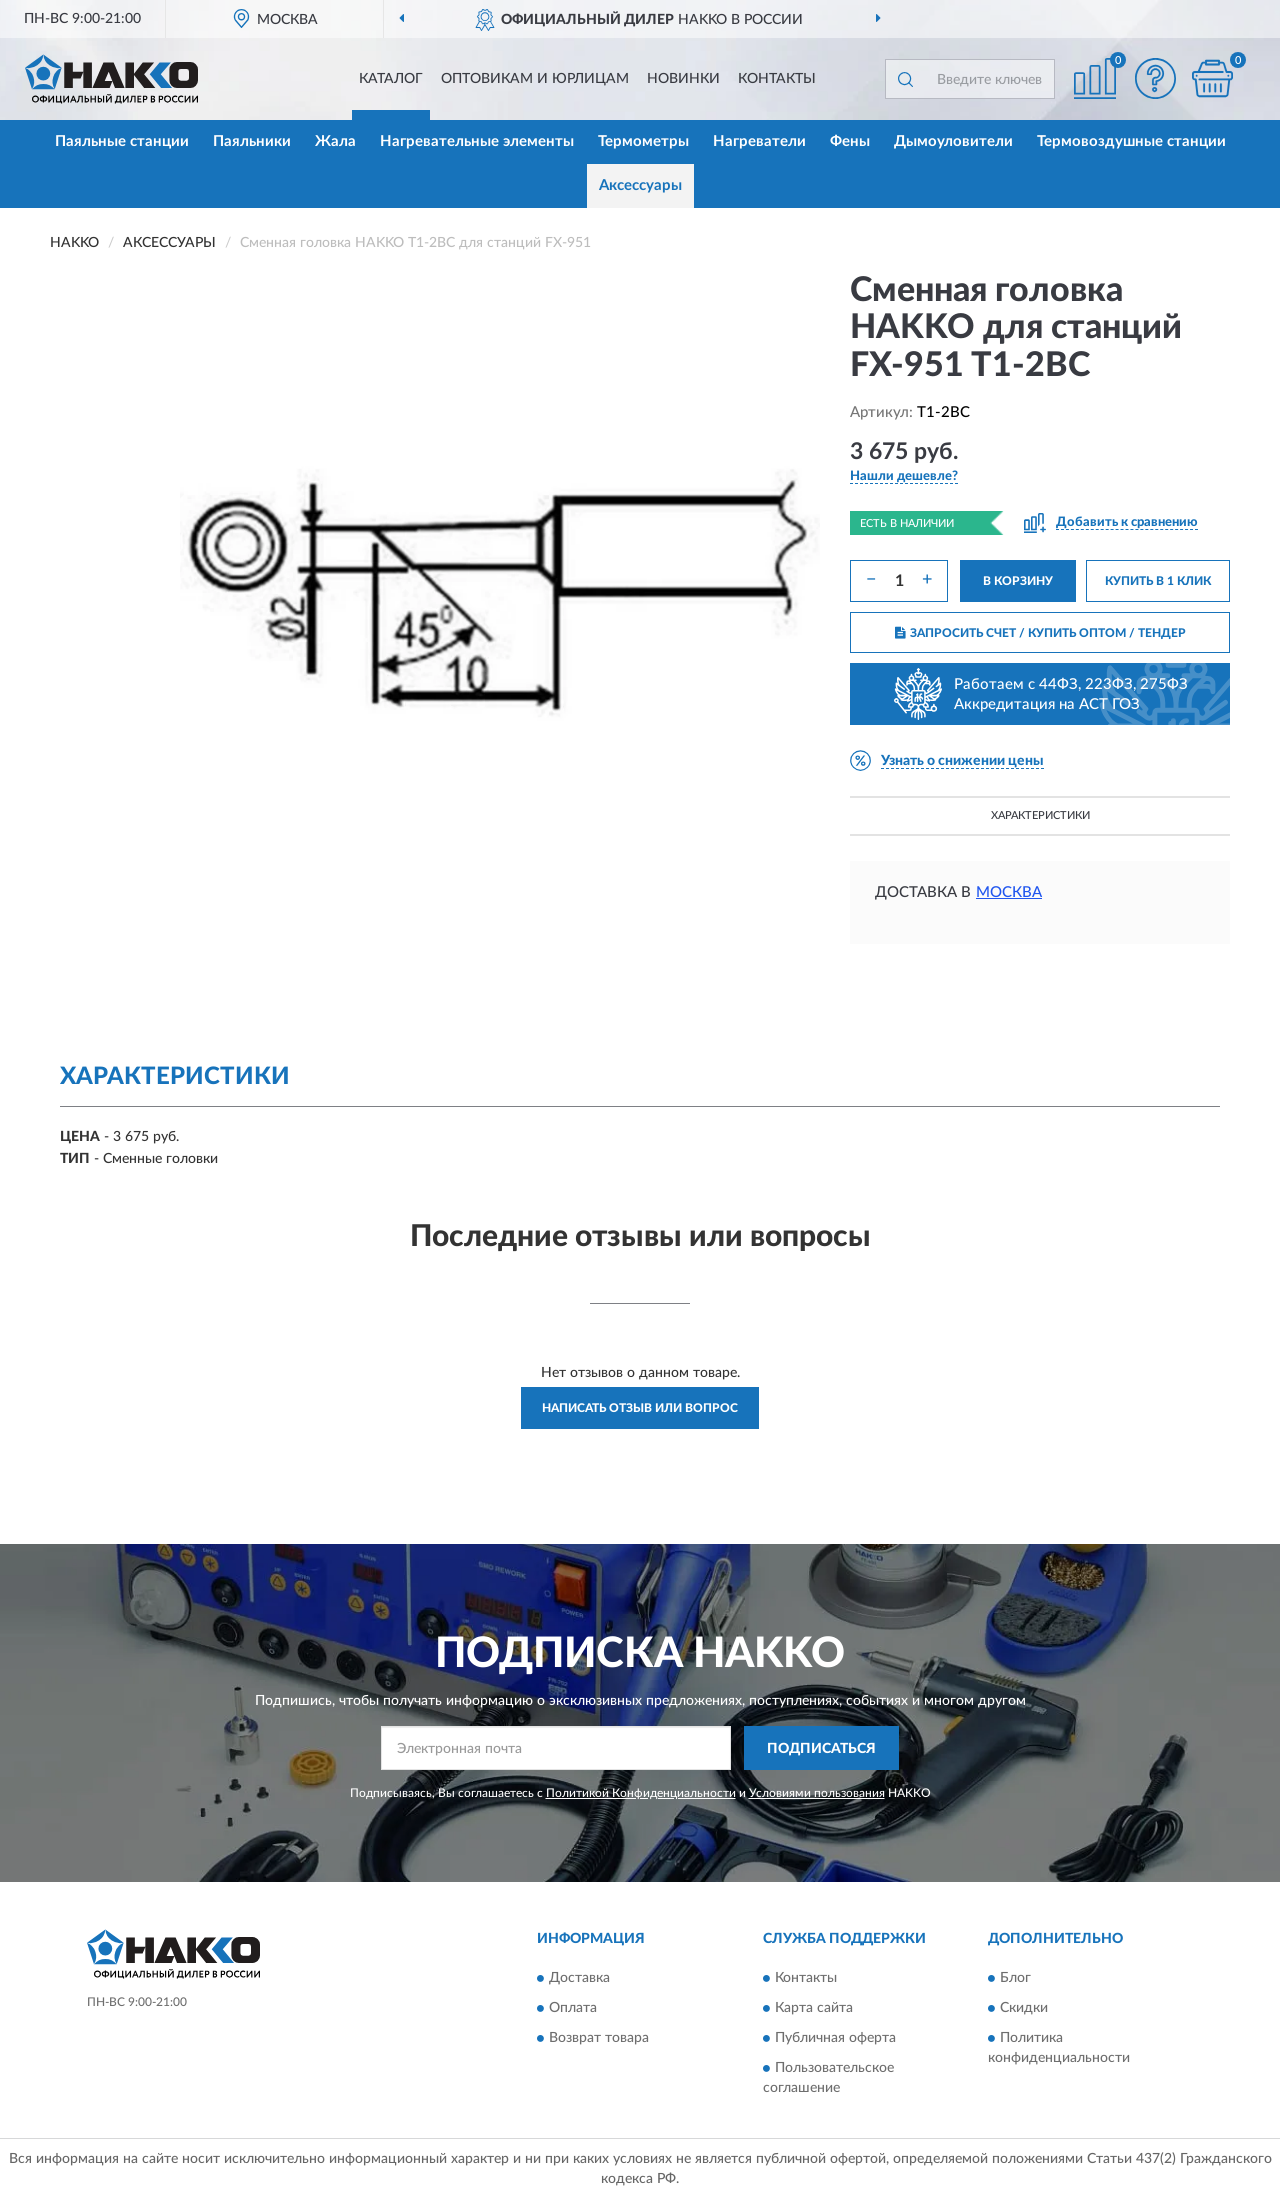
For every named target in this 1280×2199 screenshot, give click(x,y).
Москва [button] (1009, 892)
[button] (1155, 78)
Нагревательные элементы (477, 141)
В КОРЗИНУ (1018, 581)
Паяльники (252, 141)
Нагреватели (759, 141)
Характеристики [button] (1040, 815)
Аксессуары (640, 185)
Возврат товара (599, 2038)
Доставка (579, 1978)
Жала (335, 141)
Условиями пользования (817, 1793)
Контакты (777, 79)
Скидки (1024, 2008)
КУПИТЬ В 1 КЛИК (1158, 581)
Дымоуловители (953, 141)
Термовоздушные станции (1131, 141)
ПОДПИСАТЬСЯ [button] (821, 1749)
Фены (850, 141)
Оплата (573, 2008)
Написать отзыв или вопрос (640, 1408)
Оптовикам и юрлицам (535, 79)
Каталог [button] (391, 79)
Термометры (643, 141)
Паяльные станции (122, 141)
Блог (1015, 1978)
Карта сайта (814, 2008)
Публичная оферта (835, 2038)
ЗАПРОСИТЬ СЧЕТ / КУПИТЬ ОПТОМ (1040, 633)
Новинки (683, 79)
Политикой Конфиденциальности (641, 1793)
